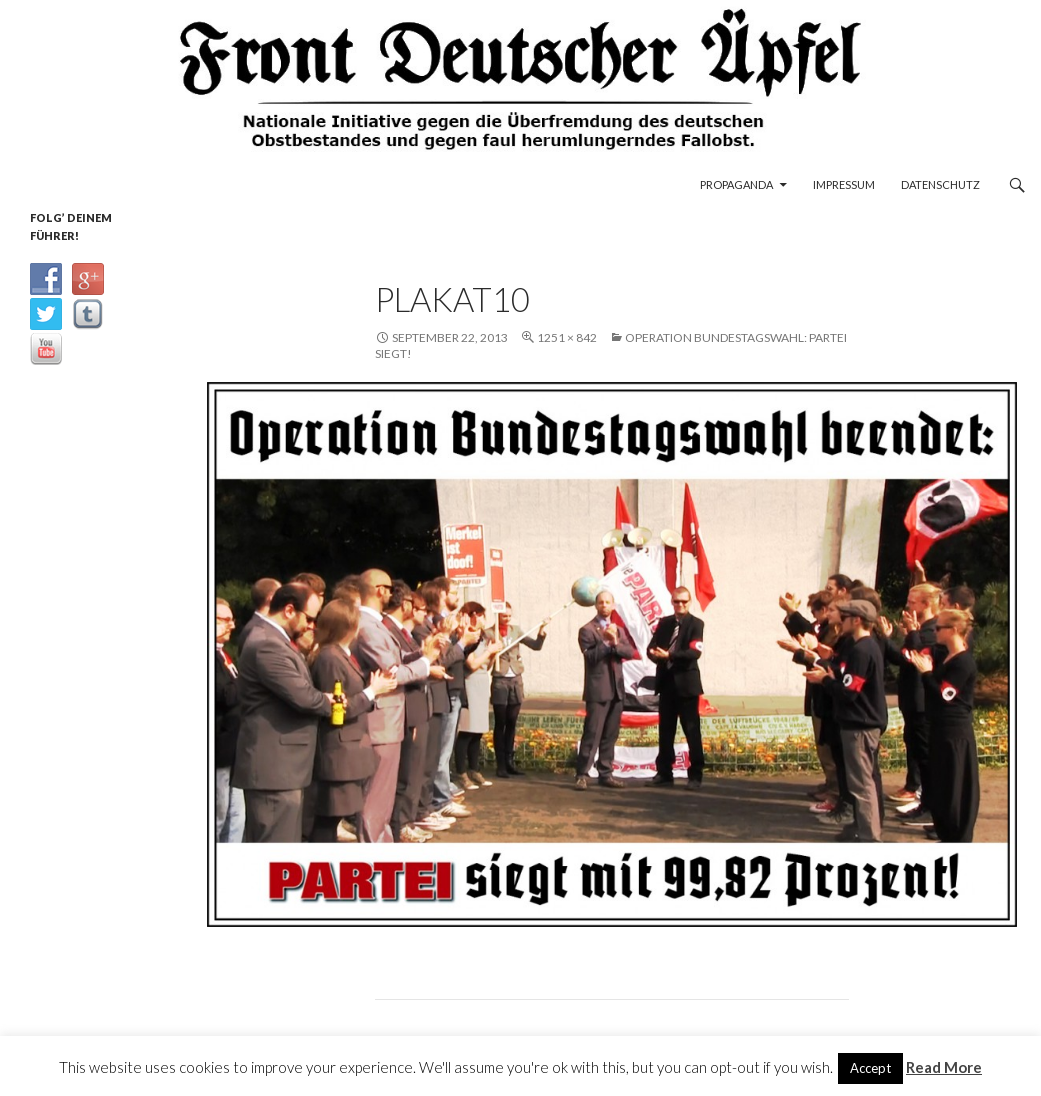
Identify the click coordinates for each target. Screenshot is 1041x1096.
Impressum (844, 184)
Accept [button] (870, 1068)
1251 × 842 (567, 337)
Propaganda (736, 184)
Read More (944, 1067)
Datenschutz (940, 184)
